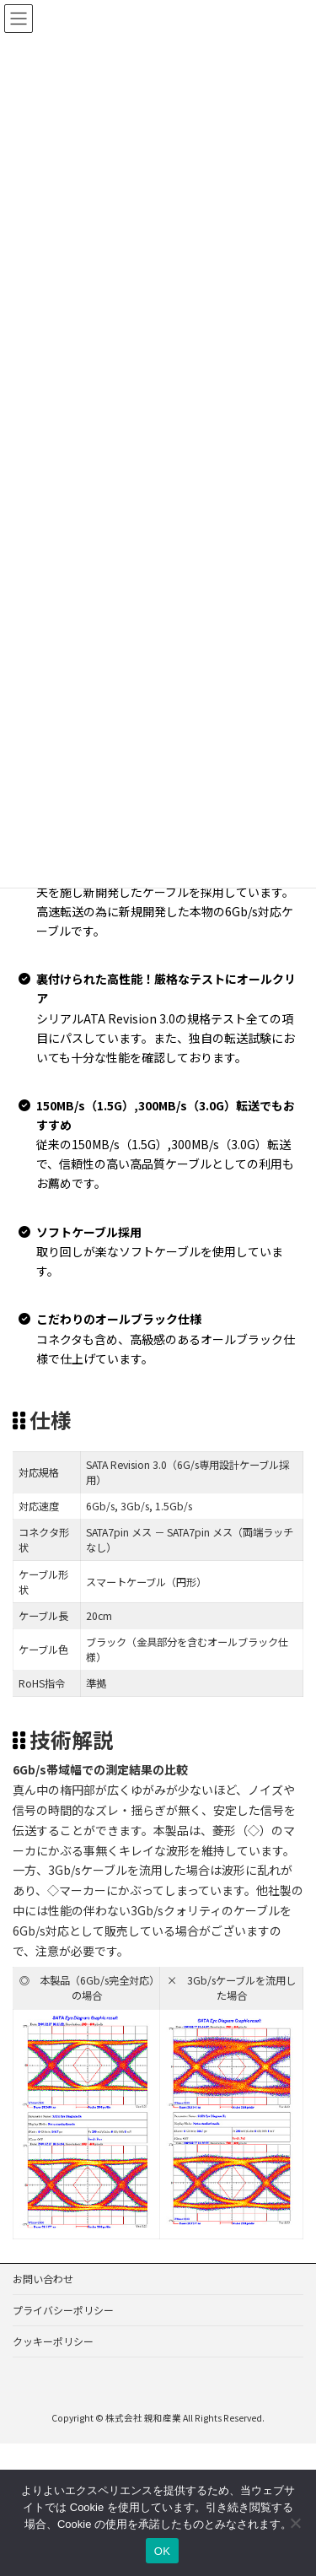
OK (162, 2551)
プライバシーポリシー (63, 2310)
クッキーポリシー (53, 2341)
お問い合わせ (43, 2278)
